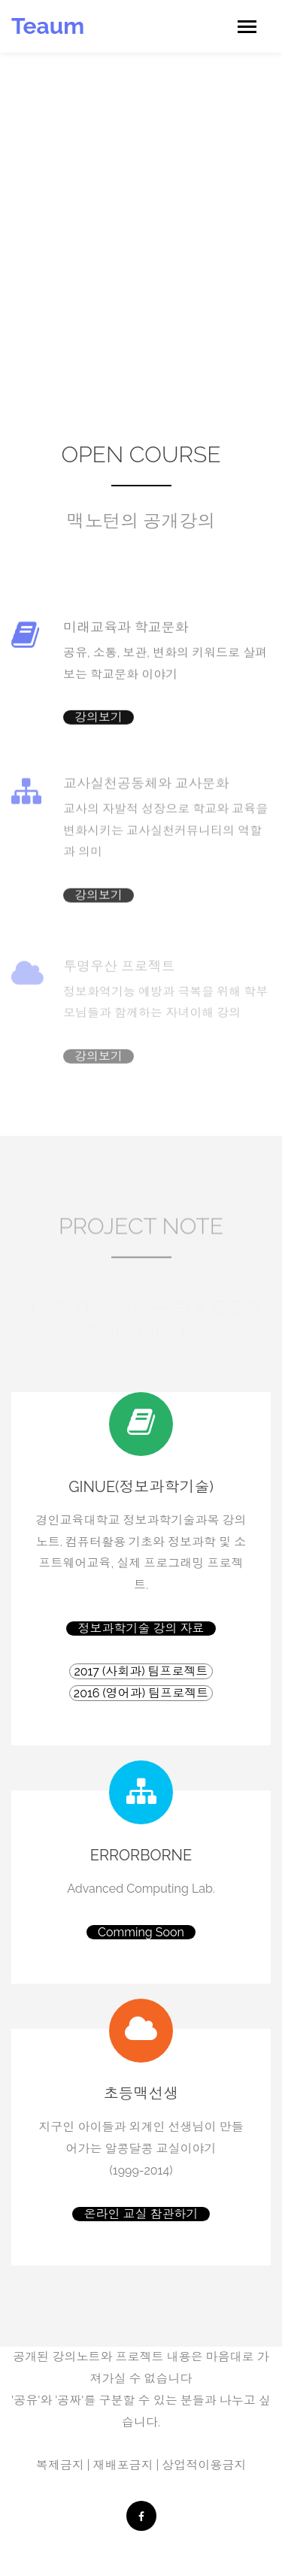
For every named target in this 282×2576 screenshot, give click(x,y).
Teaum (47, 26)
